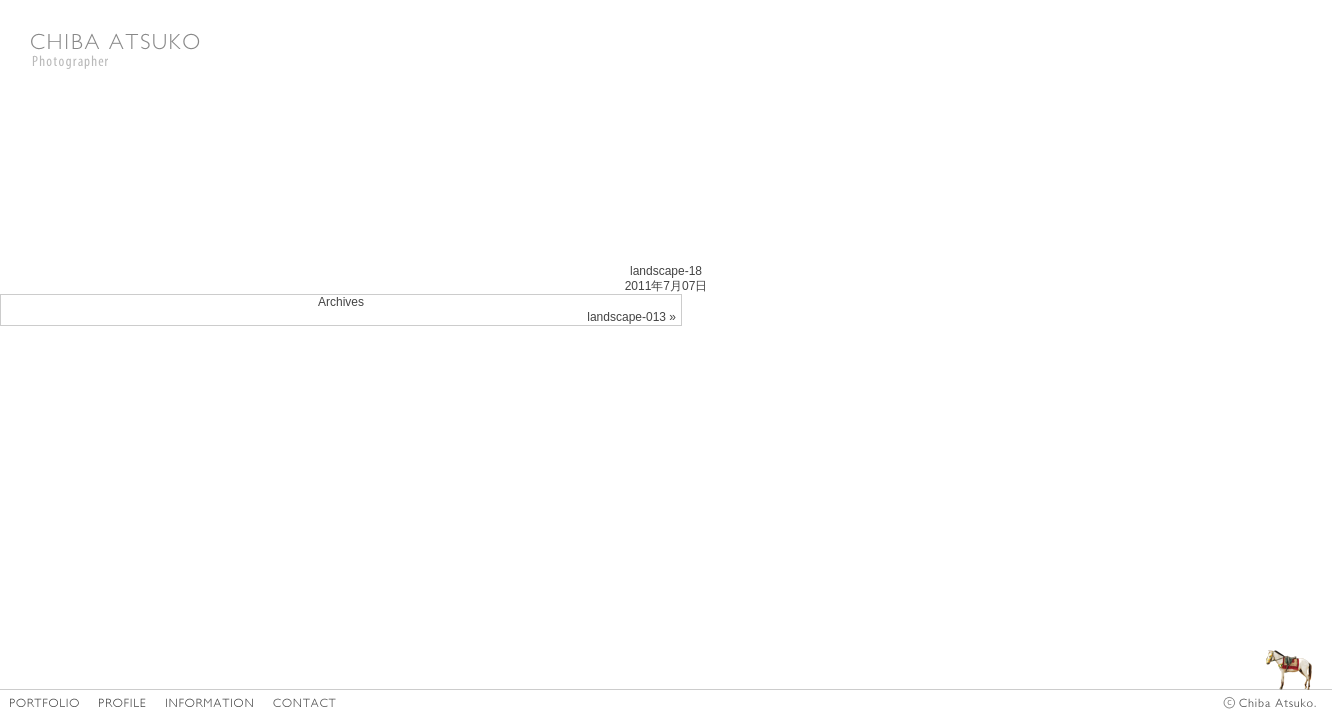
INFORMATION (210, 702)
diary (1262, 657)
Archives (341, 302)
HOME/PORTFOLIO (44, 702)
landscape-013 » (631, 317)
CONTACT (305, 702)
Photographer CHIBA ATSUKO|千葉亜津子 (115, 50)
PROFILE (122, 702)
